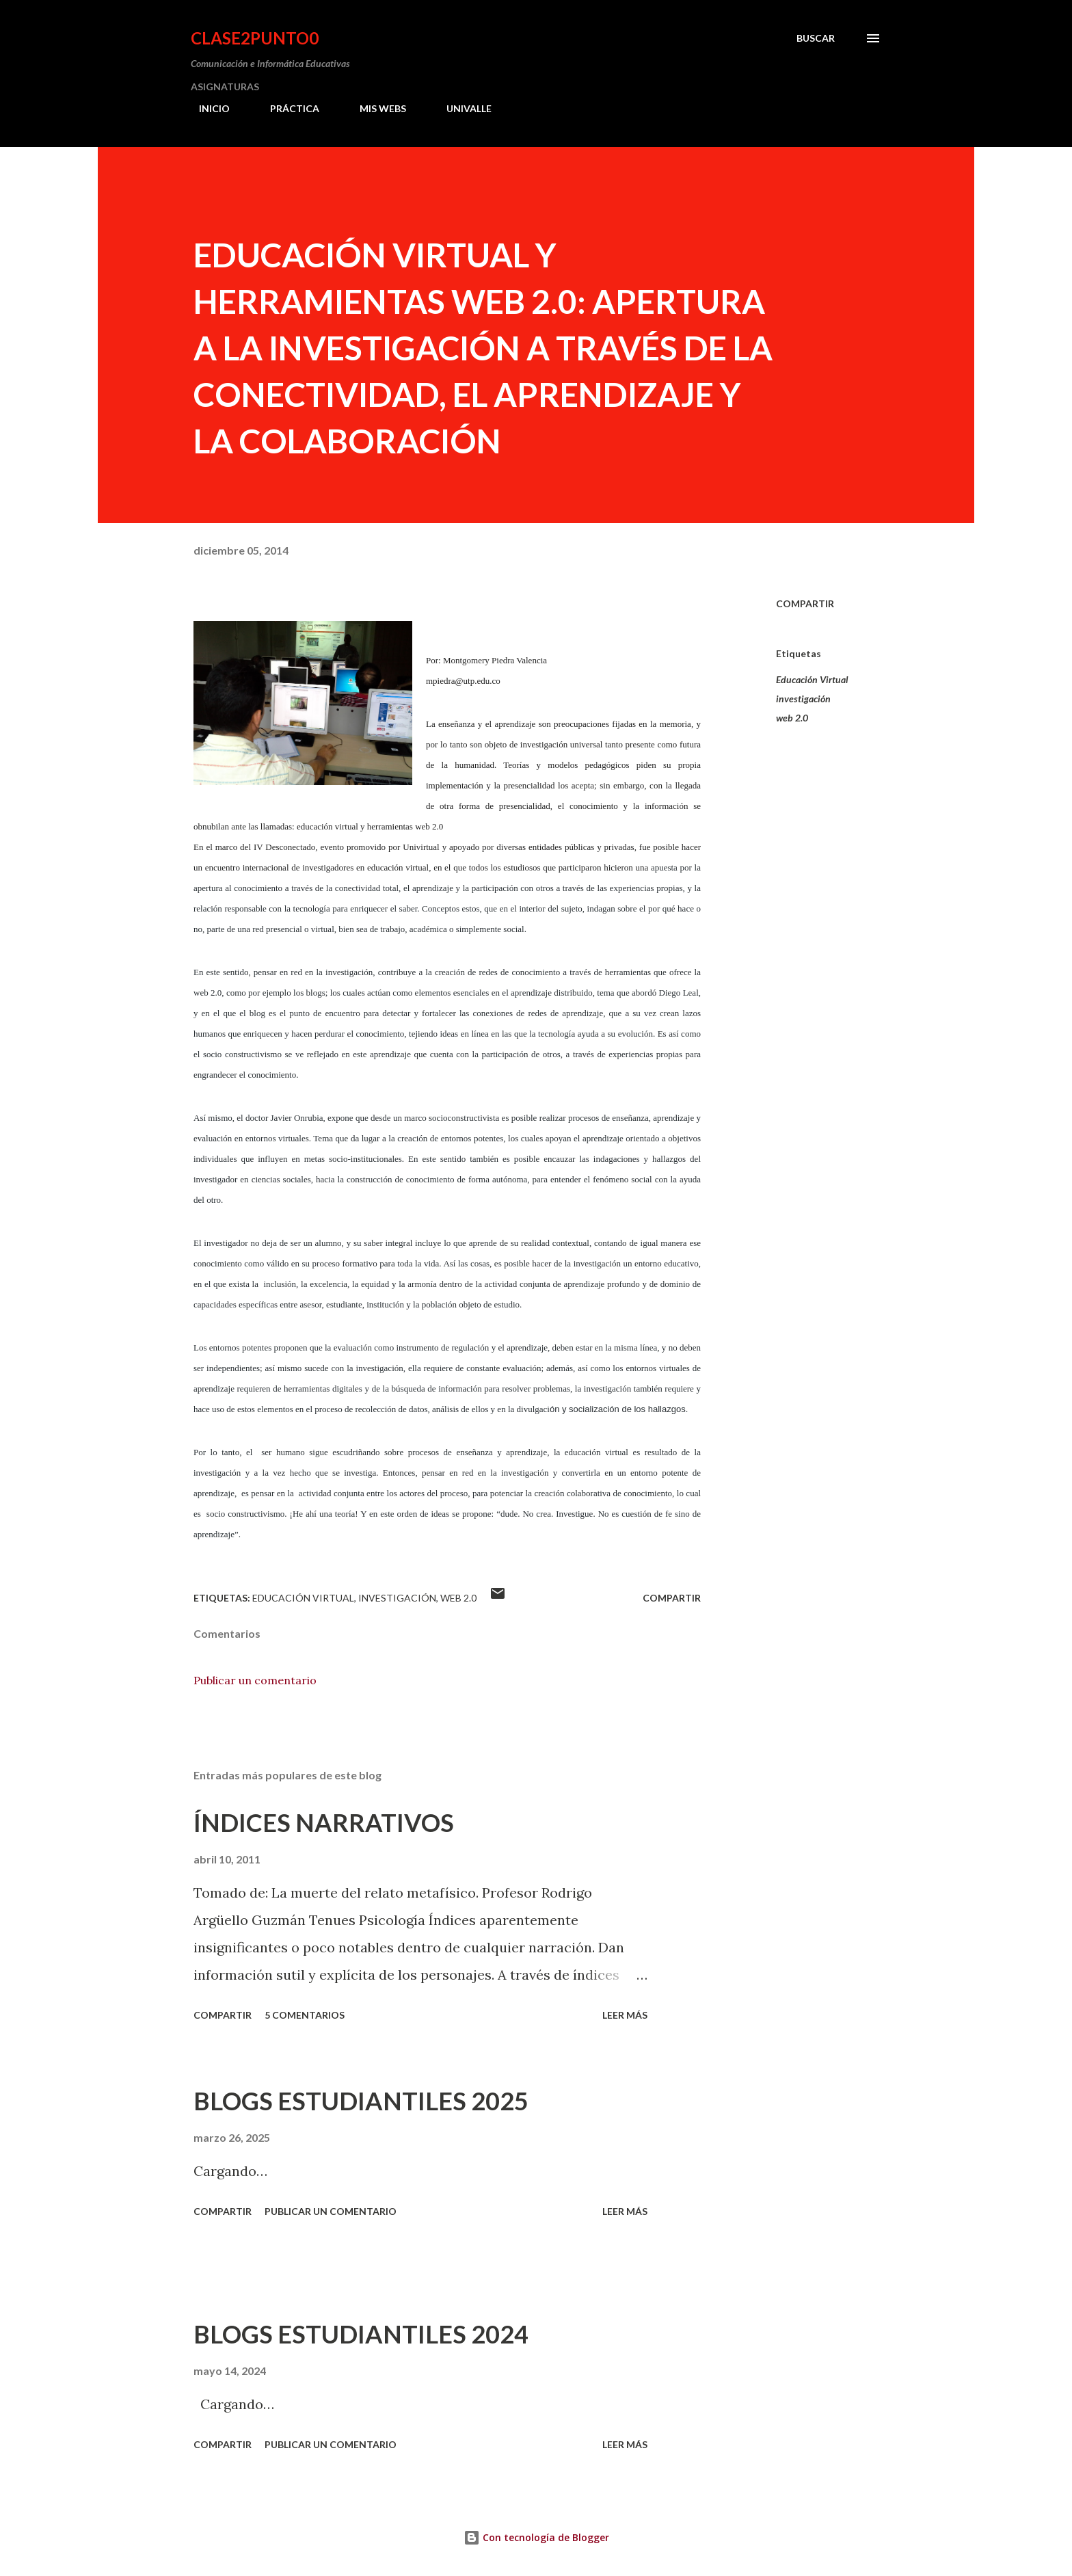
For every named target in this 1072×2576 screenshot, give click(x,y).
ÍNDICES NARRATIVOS (323, 1822)
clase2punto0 (255, 38)
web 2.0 (792, 717)
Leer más (624, 2015)
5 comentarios (305, 2015)
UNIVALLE (460, 108)
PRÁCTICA (286, 108)
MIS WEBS (374, 108)
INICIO (206, 108)
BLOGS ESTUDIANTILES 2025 (360, 2101)
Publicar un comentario (255, 1680)
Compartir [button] (805, 603)
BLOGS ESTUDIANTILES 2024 (360, 2334)
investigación (803, 698)
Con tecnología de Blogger (536, 2537)
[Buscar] (815, 38)
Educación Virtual (812, 679)
